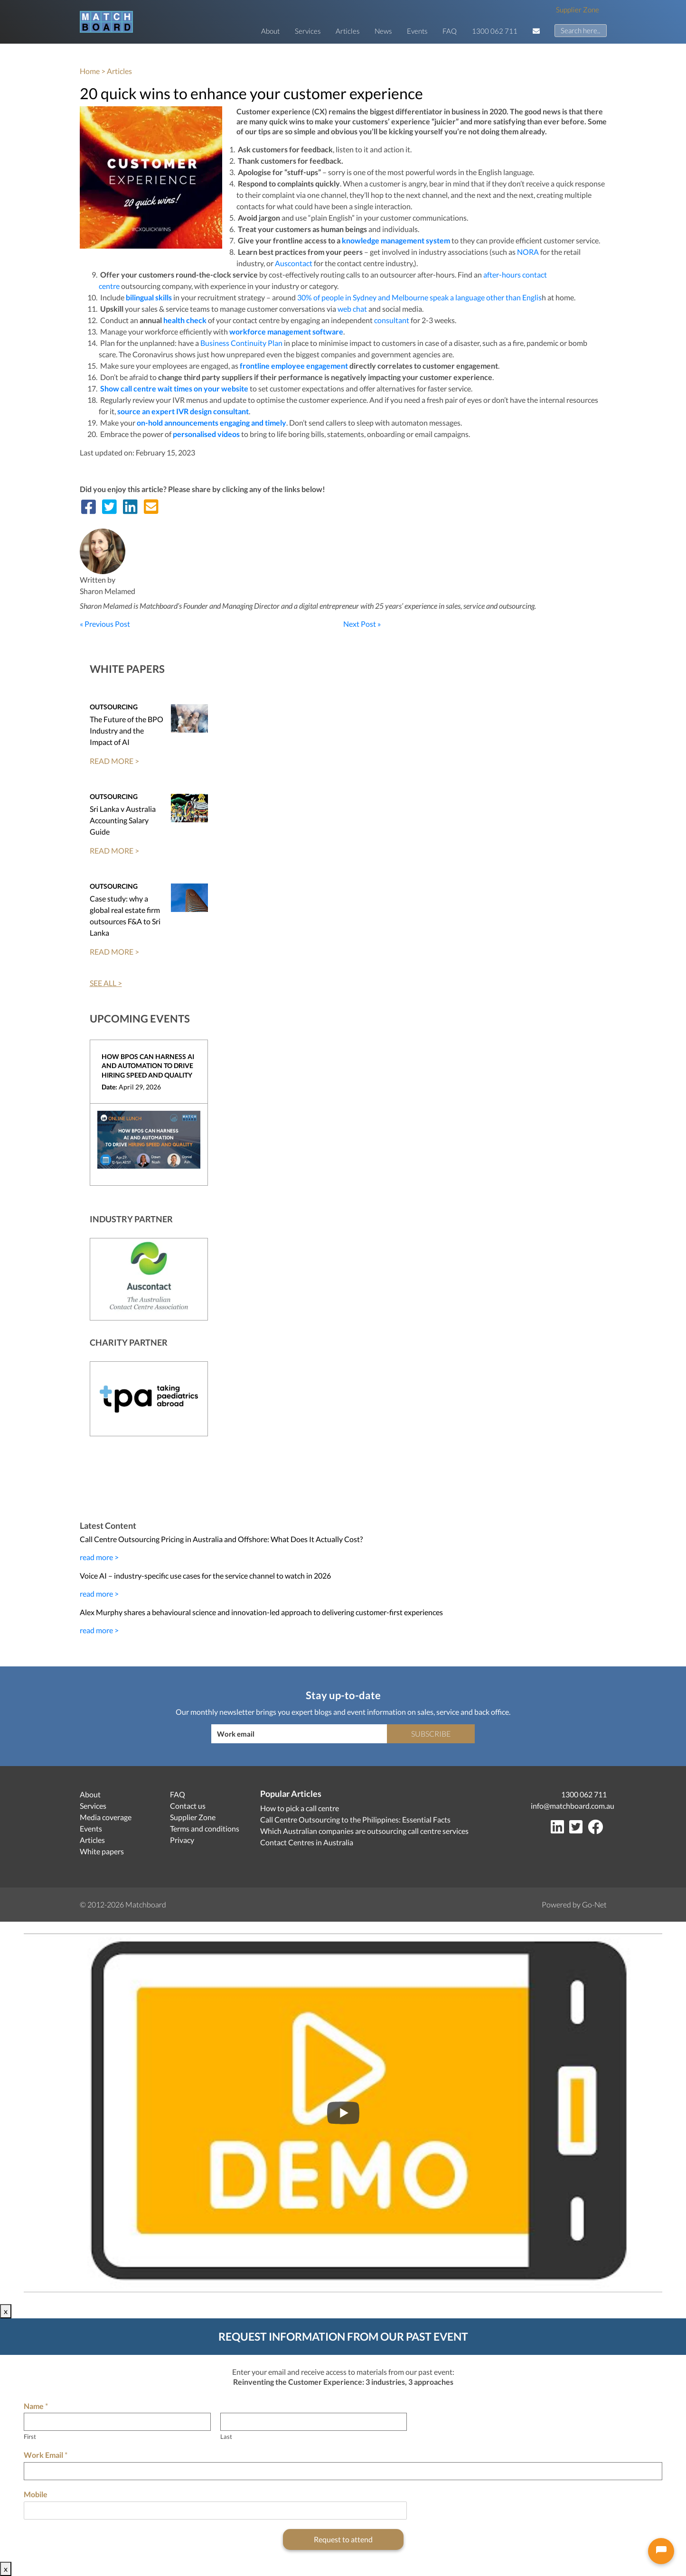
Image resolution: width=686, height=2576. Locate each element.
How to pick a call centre (299, 1808)
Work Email (45, 2454)
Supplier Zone (577, 9)
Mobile (35, 2494)
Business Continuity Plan (241, 342)
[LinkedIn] (559, 1829)
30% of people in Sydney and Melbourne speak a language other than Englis (419, 297)
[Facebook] (597, 1829)
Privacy (182, 1839)
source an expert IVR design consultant (183, 411)
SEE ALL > (106, 982)
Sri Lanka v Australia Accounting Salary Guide (123, 820)
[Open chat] (661, 2551)
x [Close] (6, 2311)
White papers (102, 1851)
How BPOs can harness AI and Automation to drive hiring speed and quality (148, 1065)
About (270, 31)
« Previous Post (105, 623)
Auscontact (293, 263)
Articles (347, 31)
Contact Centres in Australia (306, 1842)
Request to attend (343, 2539)
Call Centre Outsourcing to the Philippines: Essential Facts (355, 1819)
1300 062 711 (494, 31)
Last (226, 2436)
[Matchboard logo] (106, 22)
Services (307, 31)
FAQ (449, 31)
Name (36, 2405)
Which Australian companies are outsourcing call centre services (364, 1830)
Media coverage (106, 1817)
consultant (391, 320)
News (383, 31)
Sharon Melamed (107, 590)
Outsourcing (114, 707)
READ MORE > (114, 760)
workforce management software (286, 331)
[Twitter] (577, 1829)
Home (90, 70)
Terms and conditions (204, 1828)
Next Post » (362, 623)
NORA (528, 251)
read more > (99, 1557)
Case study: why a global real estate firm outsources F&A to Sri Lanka (125, 915)
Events (417, 31)
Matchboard (145, 1904)
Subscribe (431, 1733)
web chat (352, 308)
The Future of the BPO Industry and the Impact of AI (126, 730)
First (30, 2436)
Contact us (188, 1805)
